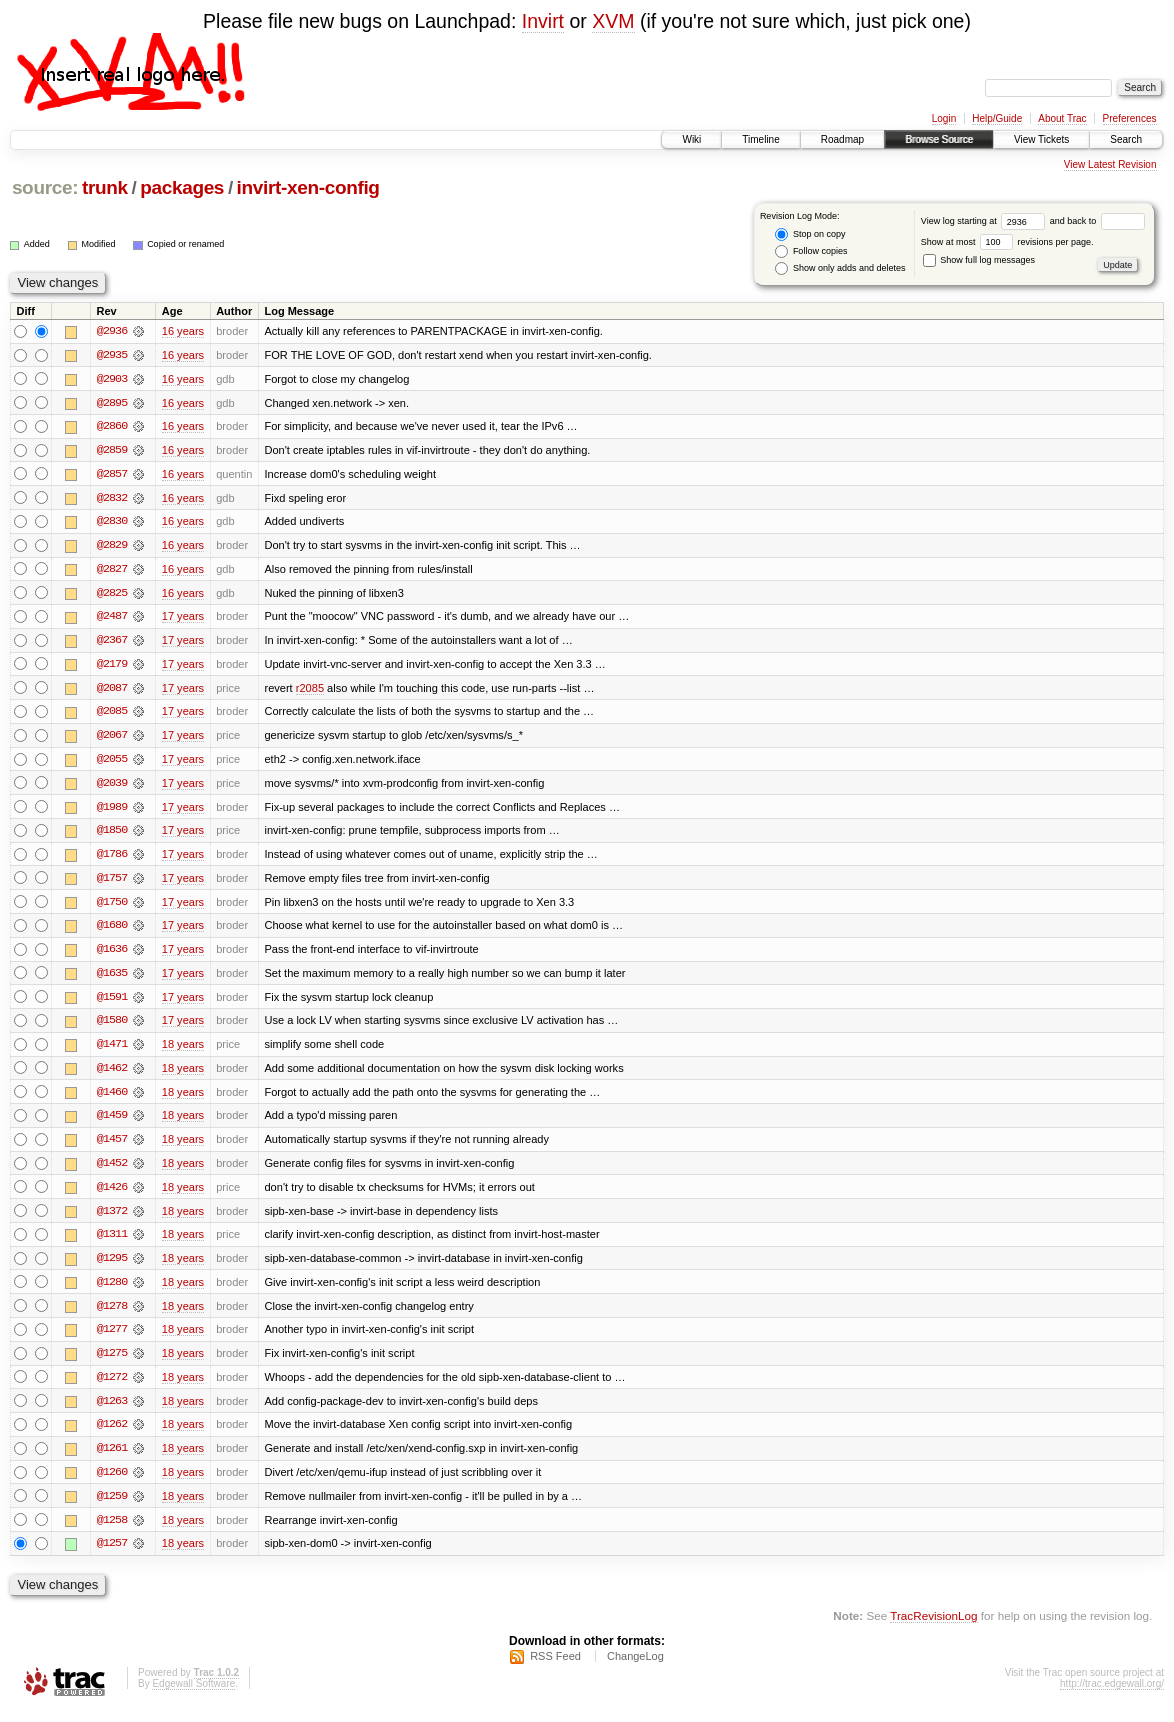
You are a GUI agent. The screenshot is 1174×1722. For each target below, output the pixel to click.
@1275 (112, 1363)
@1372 (112, 1219)
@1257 (112, 1555)
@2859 (112, 451)
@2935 (112, 355)
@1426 (112, 1195)
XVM (613, 21)
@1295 (112, 1267)
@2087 (112, 691)
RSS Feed (555, 1668)
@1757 (112, 883)
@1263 (112, 1411)
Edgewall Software (193, 1695)
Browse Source (939, 139)
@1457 (112, 1147)
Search (1126, 139)
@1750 (112, 907)
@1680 (112, 931)
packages (182, 187)
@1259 (112, 1507)
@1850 (112, 835)
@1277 (112, 1339)
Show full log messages (979, 260)
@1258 (112, 1531)
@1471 (112, 1051)
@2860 (112, 427)
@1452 (112, 1171)
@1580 (112, 1027)
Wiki (691, 139)
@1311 (112, 1243)
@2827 (112, 571)
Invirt (543, 21)
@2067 (112, 739)
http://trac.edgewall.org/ (1112, 1695)
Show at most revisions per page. (1007, 242)
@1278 (112, 1315)
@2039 (112, 787)
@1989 (112, 811)
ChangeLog (635, 1668)
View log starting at (985, 221)
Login (944, 118)
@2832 (112, 499)
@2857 (112, 475)
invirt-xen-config (308, 187)
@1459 (112, 1123)
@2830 (112, 523)
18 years (183, 1051)
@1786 (112, 859)
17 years (183, 619)
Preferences (1130, 118)
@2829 (112, 547)
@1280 (112, 1291)
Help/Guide (997, 118)
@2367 (112, 643)
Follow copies (811, 251)
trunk (105, 187)
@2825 (112, 595)
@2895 (112, 403)
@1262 (112, 1435)
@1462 (112, 1075)
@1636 (112, 955)
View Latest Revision (1110, 164)
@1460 (112, 1099)
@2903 (112, 379)
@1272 (112, 1387)
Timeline (760, 139)
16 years (183, 331)
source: (45, 187)
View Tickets (1041, 139)
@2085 (112, 715)
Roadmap (842, 139)
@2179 (112, 667)
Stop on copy (810, 234)
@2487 (112, 619)
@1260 (112, 1483)
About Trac (1062, 118)
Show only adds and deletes (840, 268)
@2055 (112, 763)
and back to (1097, 221)
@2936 (112, 331)
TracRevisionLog (933, 1627)
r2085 (310, 691)
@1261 (112, 1459)
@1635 (112, 979)
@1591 (112, 1003)
